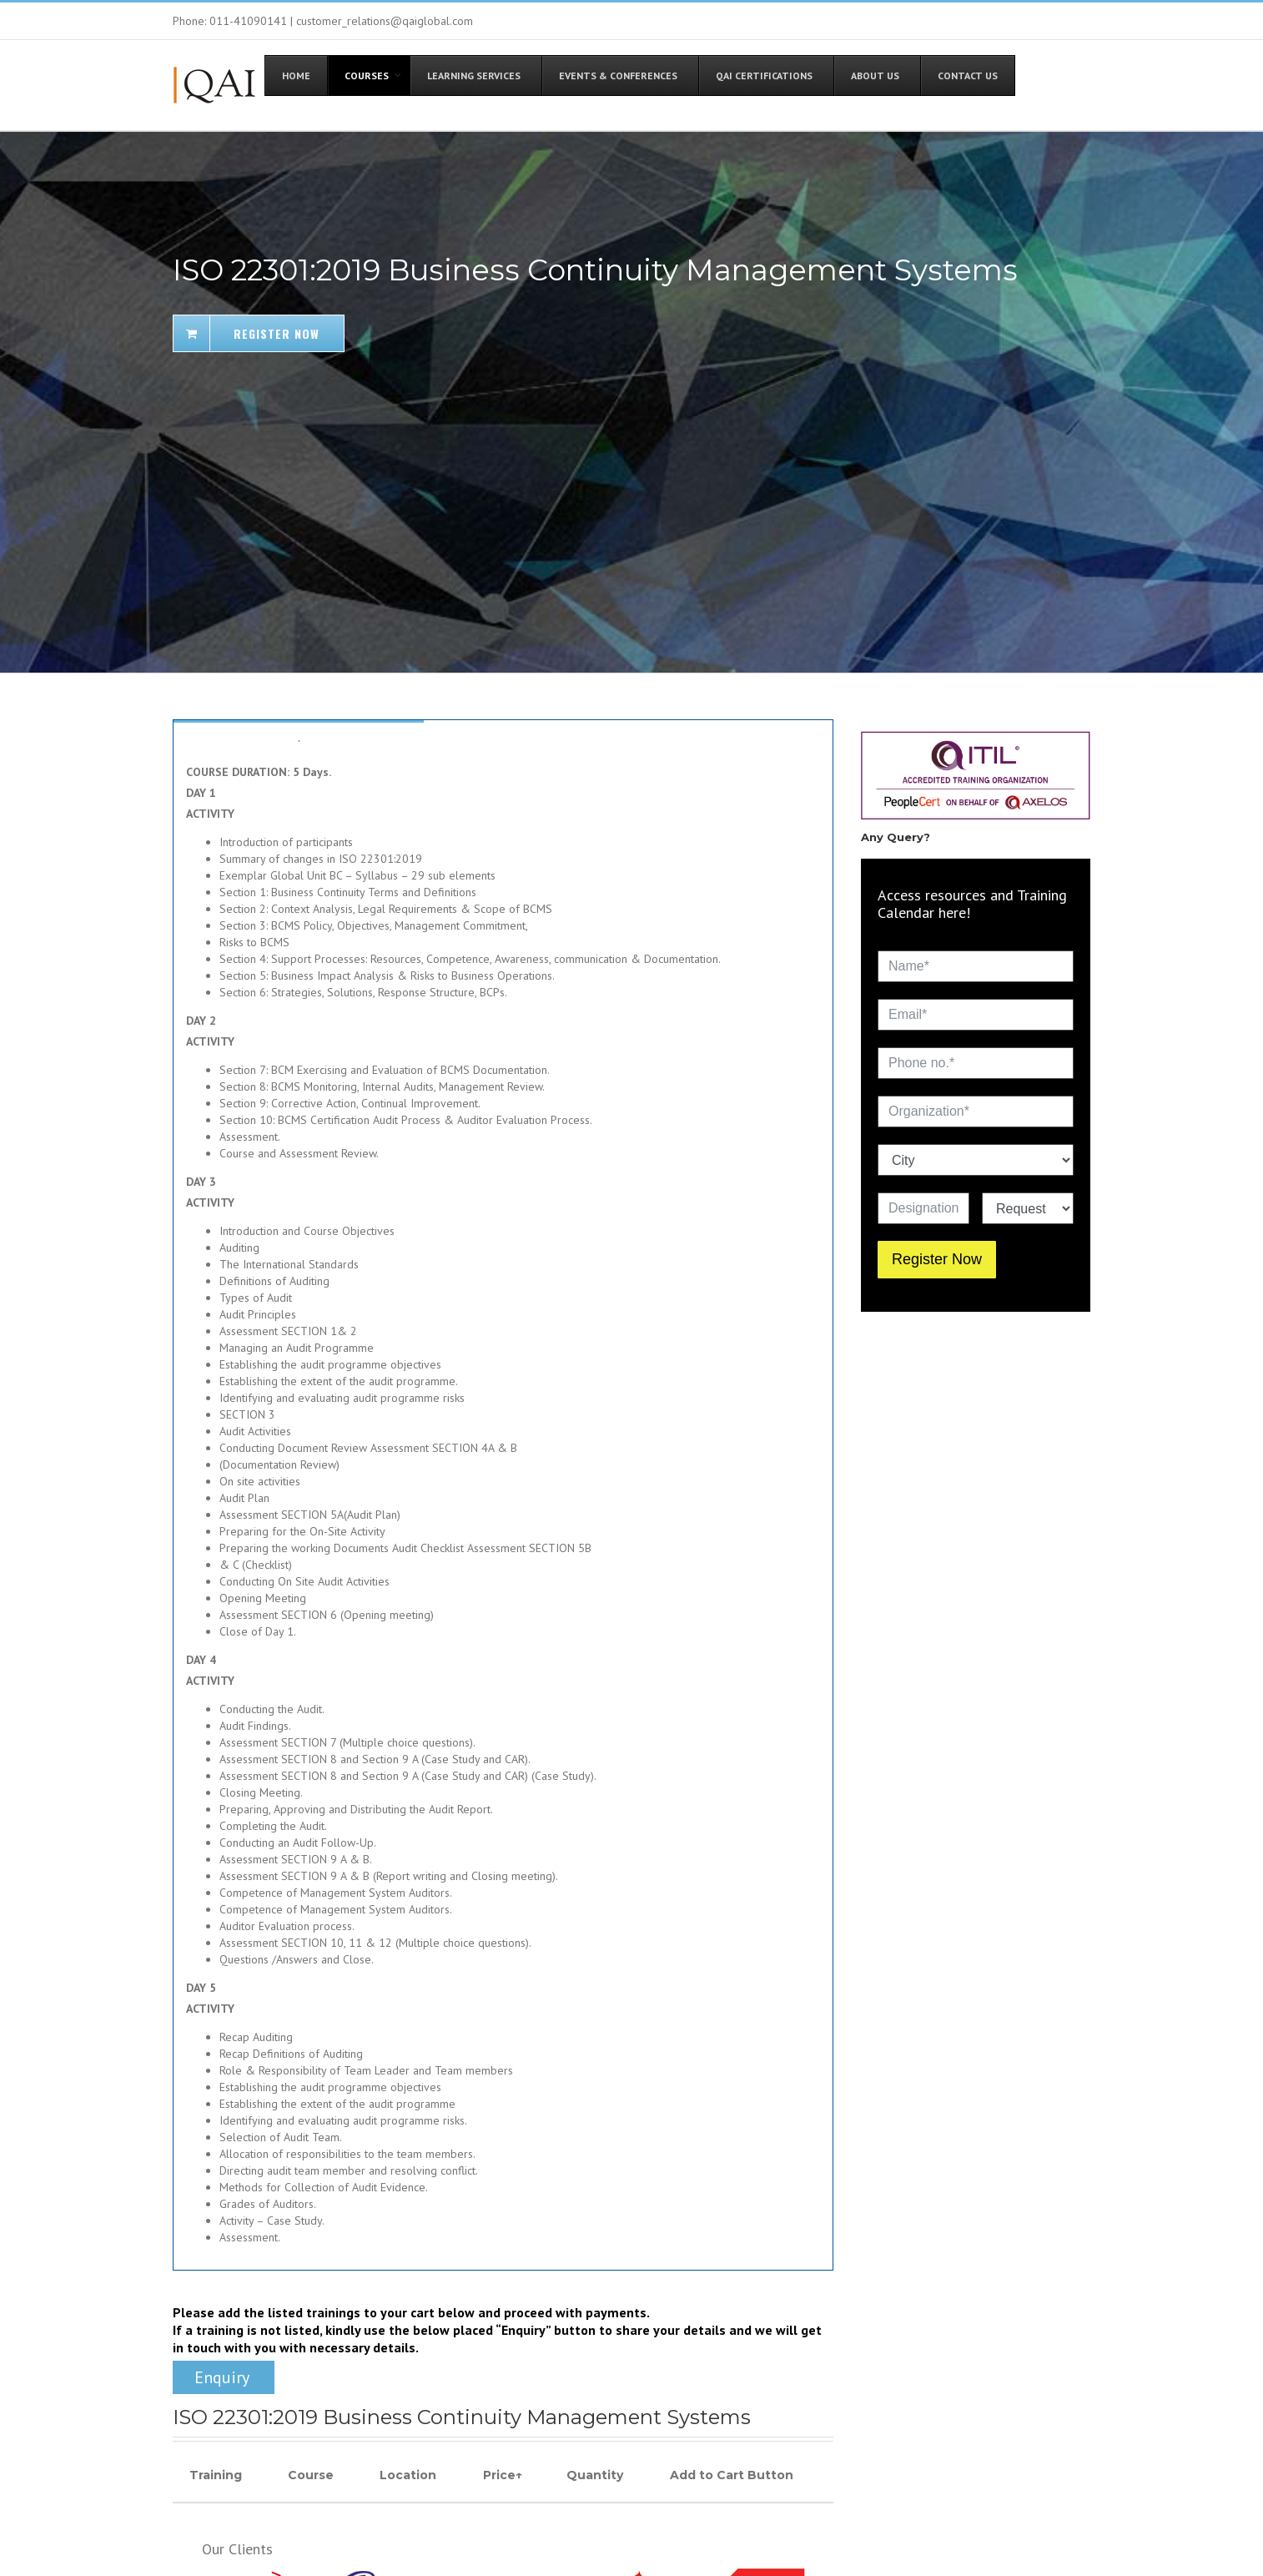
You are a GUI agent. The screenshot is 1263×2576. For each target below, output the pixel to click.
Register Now (937, 1259)
